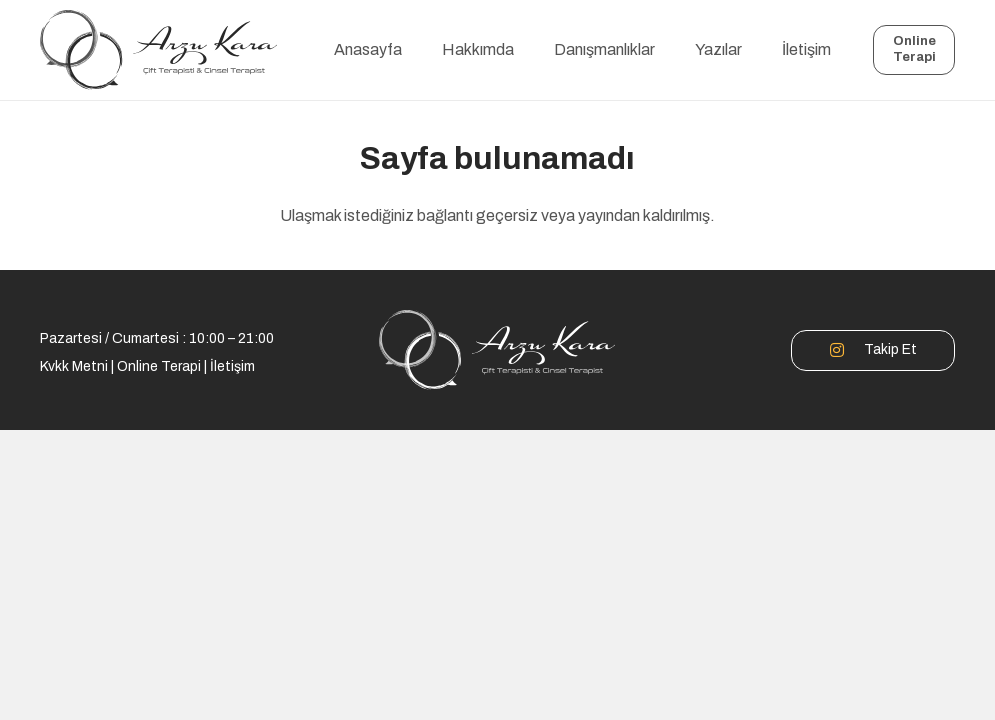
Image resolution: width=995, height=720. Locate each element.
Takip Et (890, 349)
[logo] (158, 50)
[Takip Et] (847, 350)
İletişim (232, 366)
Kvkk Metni (74, 366)
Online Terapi (159, 366)
